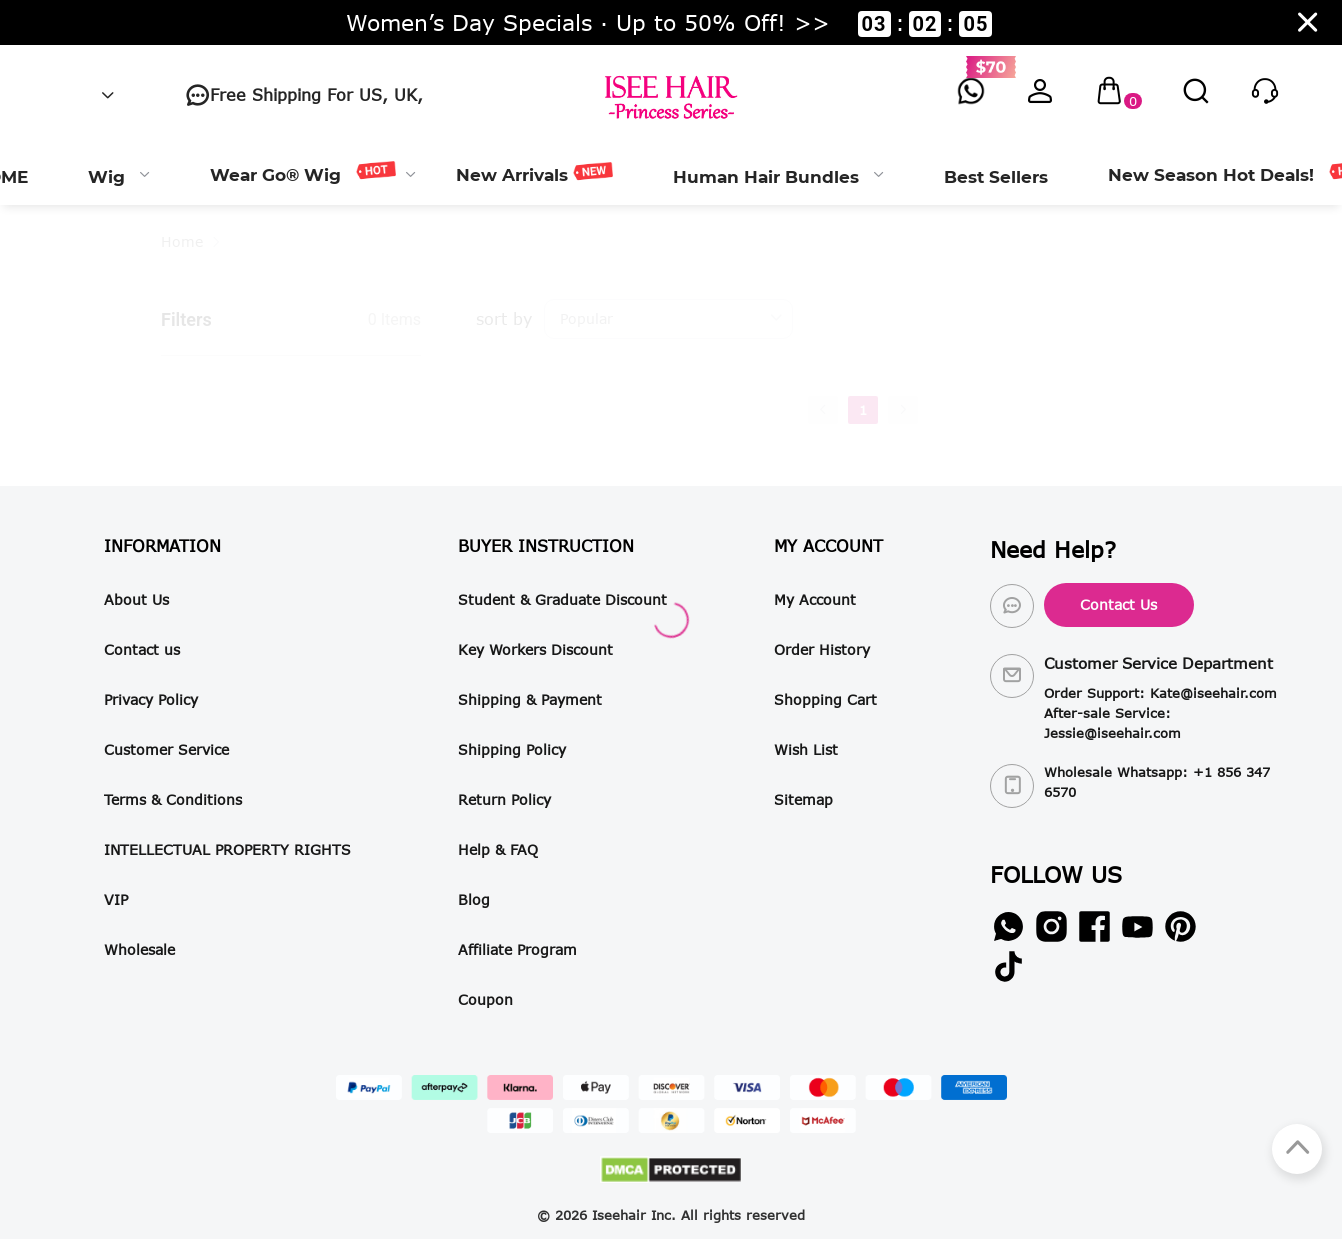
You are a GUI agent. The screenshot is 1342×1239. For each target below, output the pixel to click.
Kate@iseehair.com (1213, 693)
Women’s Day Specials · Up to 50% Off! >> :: (669, 23)
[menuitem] (119, 175)
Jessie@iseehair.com (1112, 733)
